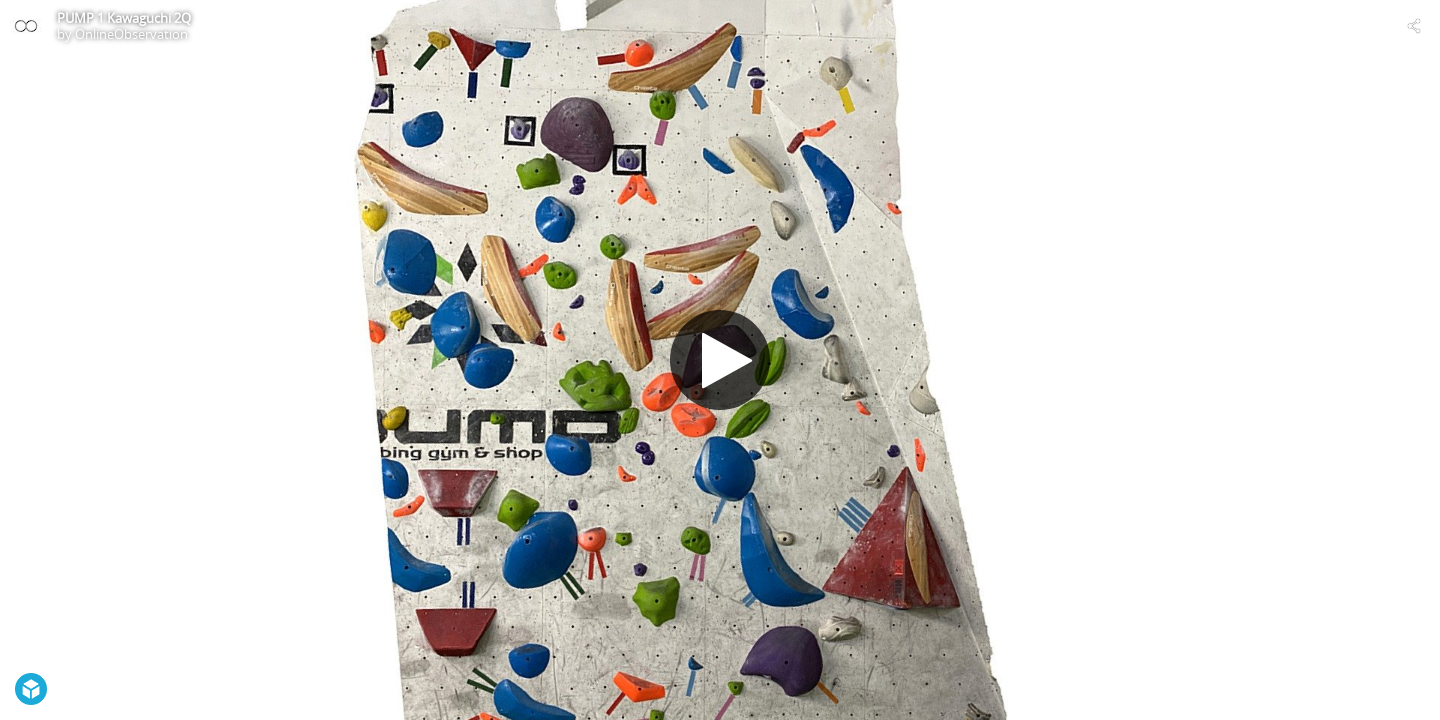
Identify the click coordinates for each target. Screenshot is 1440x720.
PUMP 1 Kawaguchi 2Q (124, 18)
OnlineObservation (131, 34)
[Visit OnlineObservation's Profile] (26, 26)
